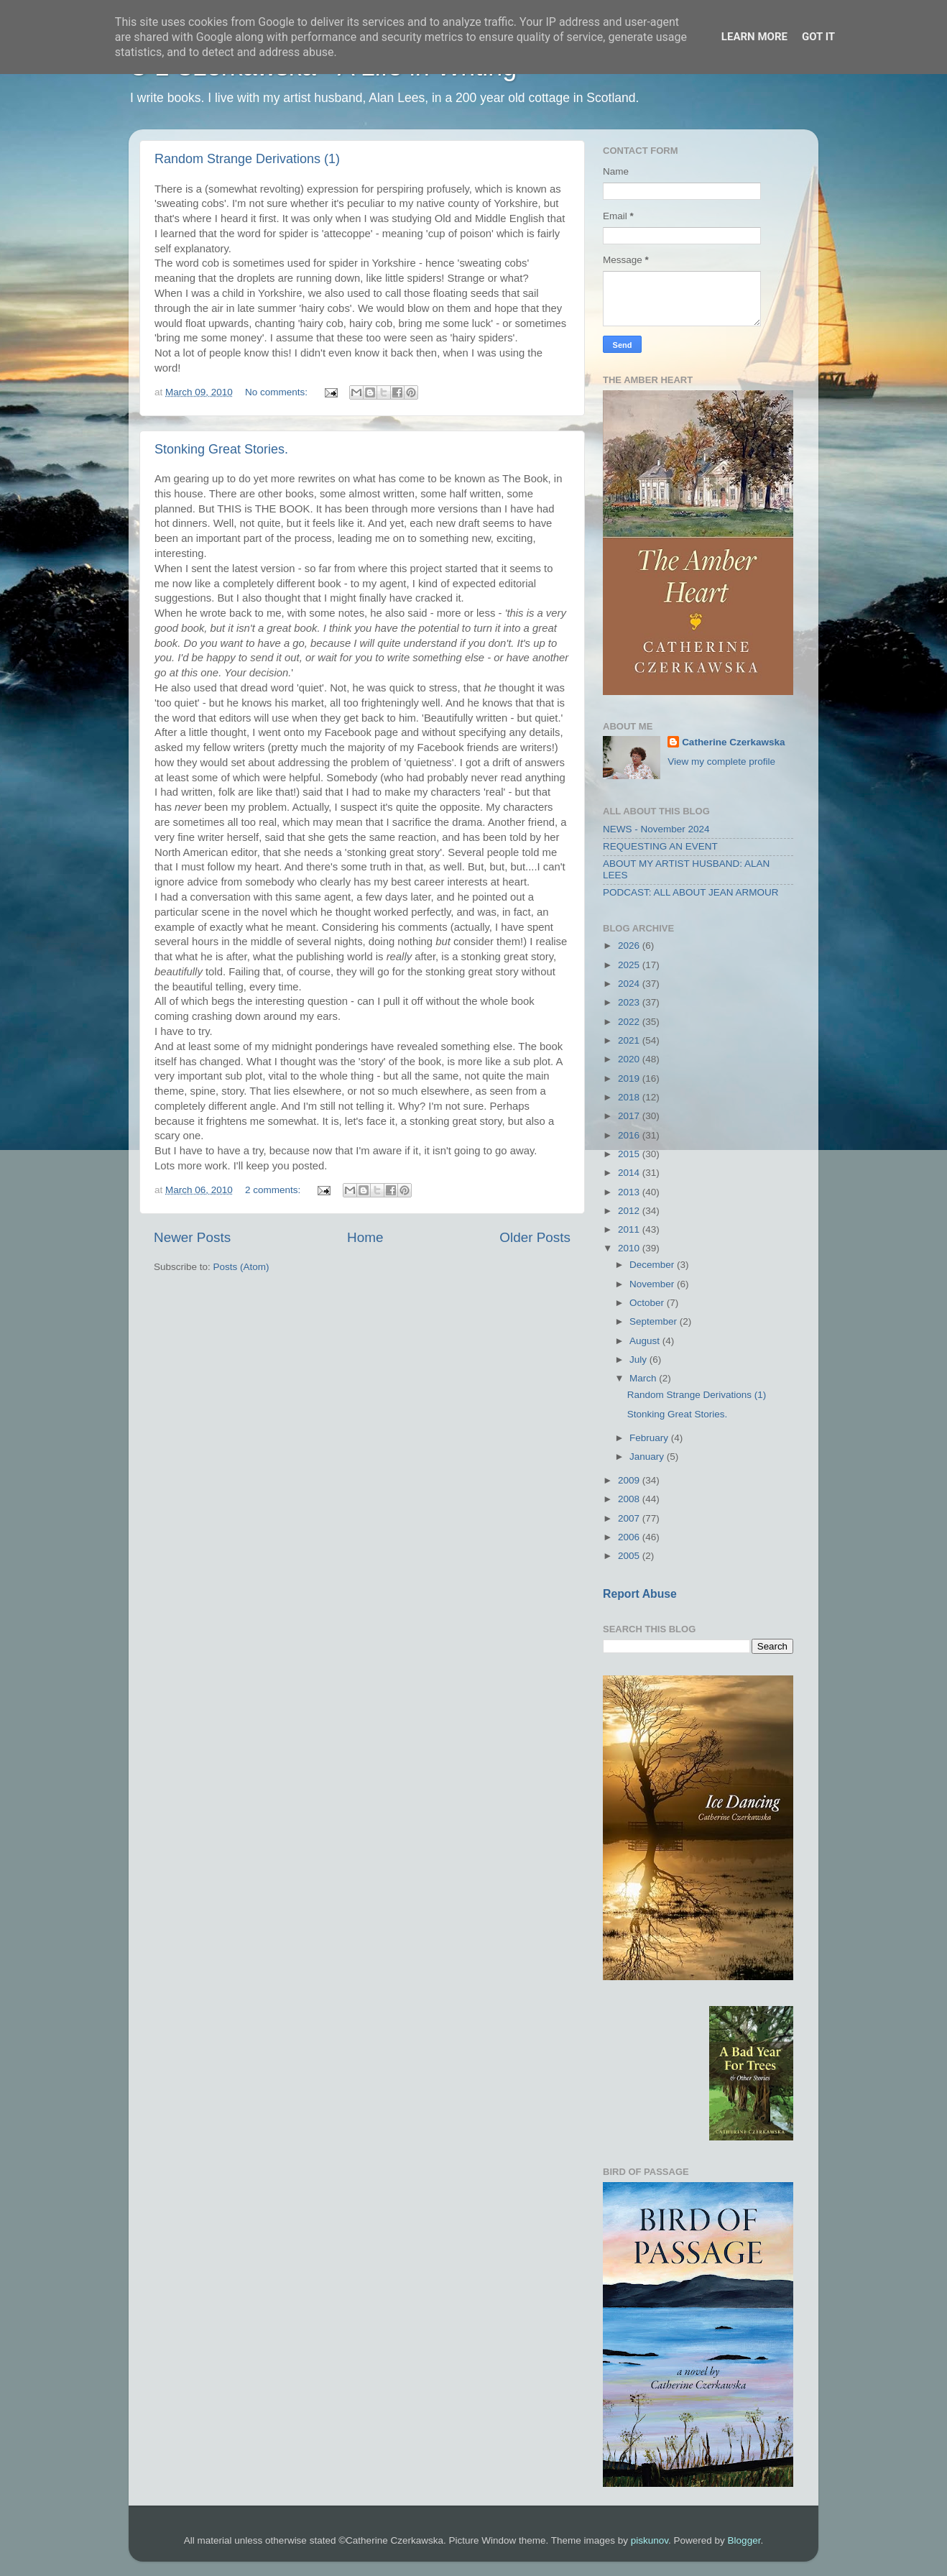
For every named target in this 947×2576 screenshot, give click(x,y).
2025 (630, 965)
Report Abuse (640, 1594)
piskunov (649, 2540)
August (645, 1340)
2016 (630, 1135)
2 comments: (274, 1189)
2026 (630, 945)
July (639, 1359)
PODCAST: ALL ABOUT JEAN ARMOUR (691, 892)
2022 (630, 1021)
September (654, 1321)
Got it (818, 36)
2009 (630, 1480)
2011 (630, 1229)
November (653, 1284)
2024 (630, 983)
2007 (630, 1518)
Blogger (744, 2540)
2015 (630, 1154)
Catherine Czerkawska (733, 742)
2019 (630, 1078)
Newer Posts (192, 1237)
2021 (630, 1040)
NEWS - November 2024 (656, 829)
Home (365, 1237)
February (650, 1437)
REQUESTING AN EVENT (660, 846)
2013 (630, 1192)
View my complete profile (721, 761)
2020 (630, 1059)
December (653, 1264)
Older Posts (534, 1237)
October (648, 1302)
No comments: (277, 392)
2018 (630, 1097)
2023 (630, 1002)
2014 (630, 1172)
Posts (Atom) (241, 1266)
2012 (630, 1210)
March (644, 1378)
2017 (630, 1115)
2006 (630, 1537)
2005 (630, 1555)
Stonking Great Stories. (221, 449)
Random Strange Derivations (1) (247, 159)
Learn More (754, 36)
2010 (630, 1248)
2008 (630, 1499)
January (648, 1456)
